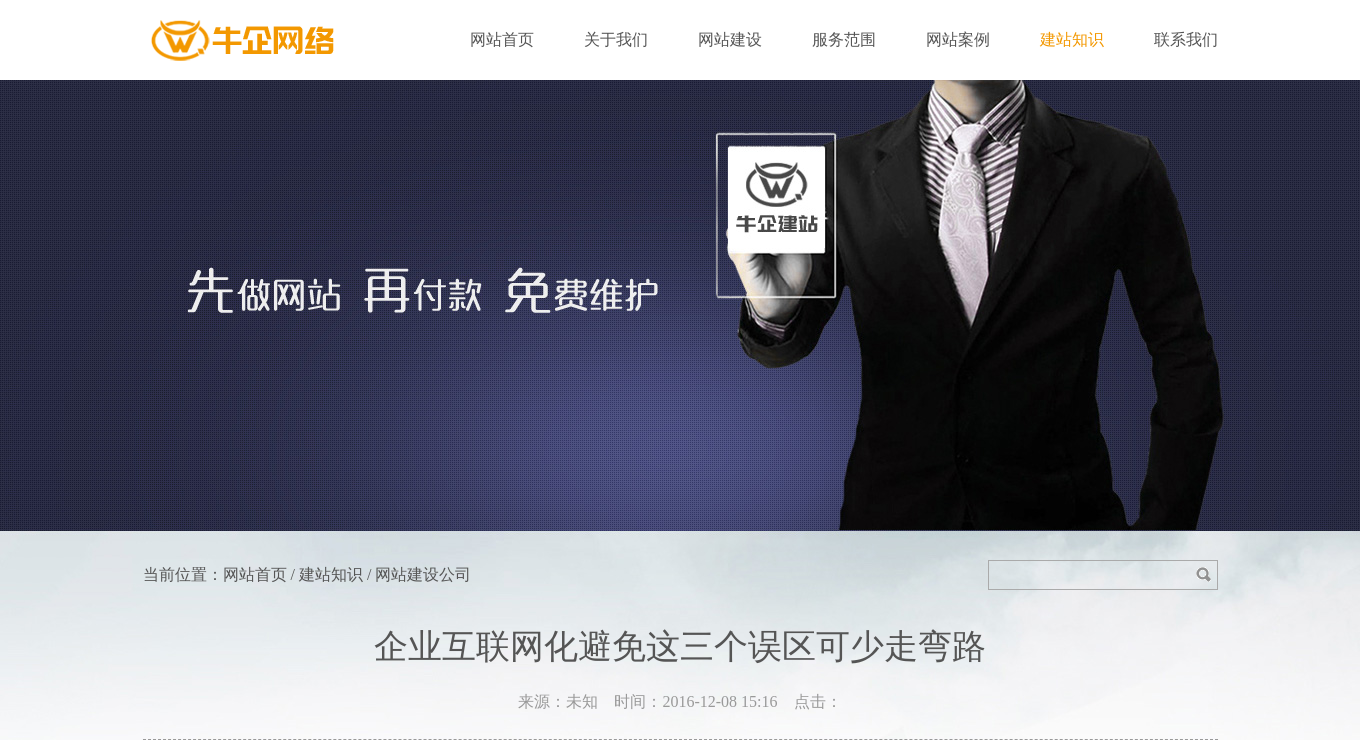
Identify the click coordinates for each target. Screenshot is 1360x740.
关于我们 (616, 39)
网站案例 (958, 39)
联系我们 (1186, 39)
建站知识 (1072, 39)
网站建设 (730, 39)
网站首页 (502, 39)
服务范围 (844, 39)
